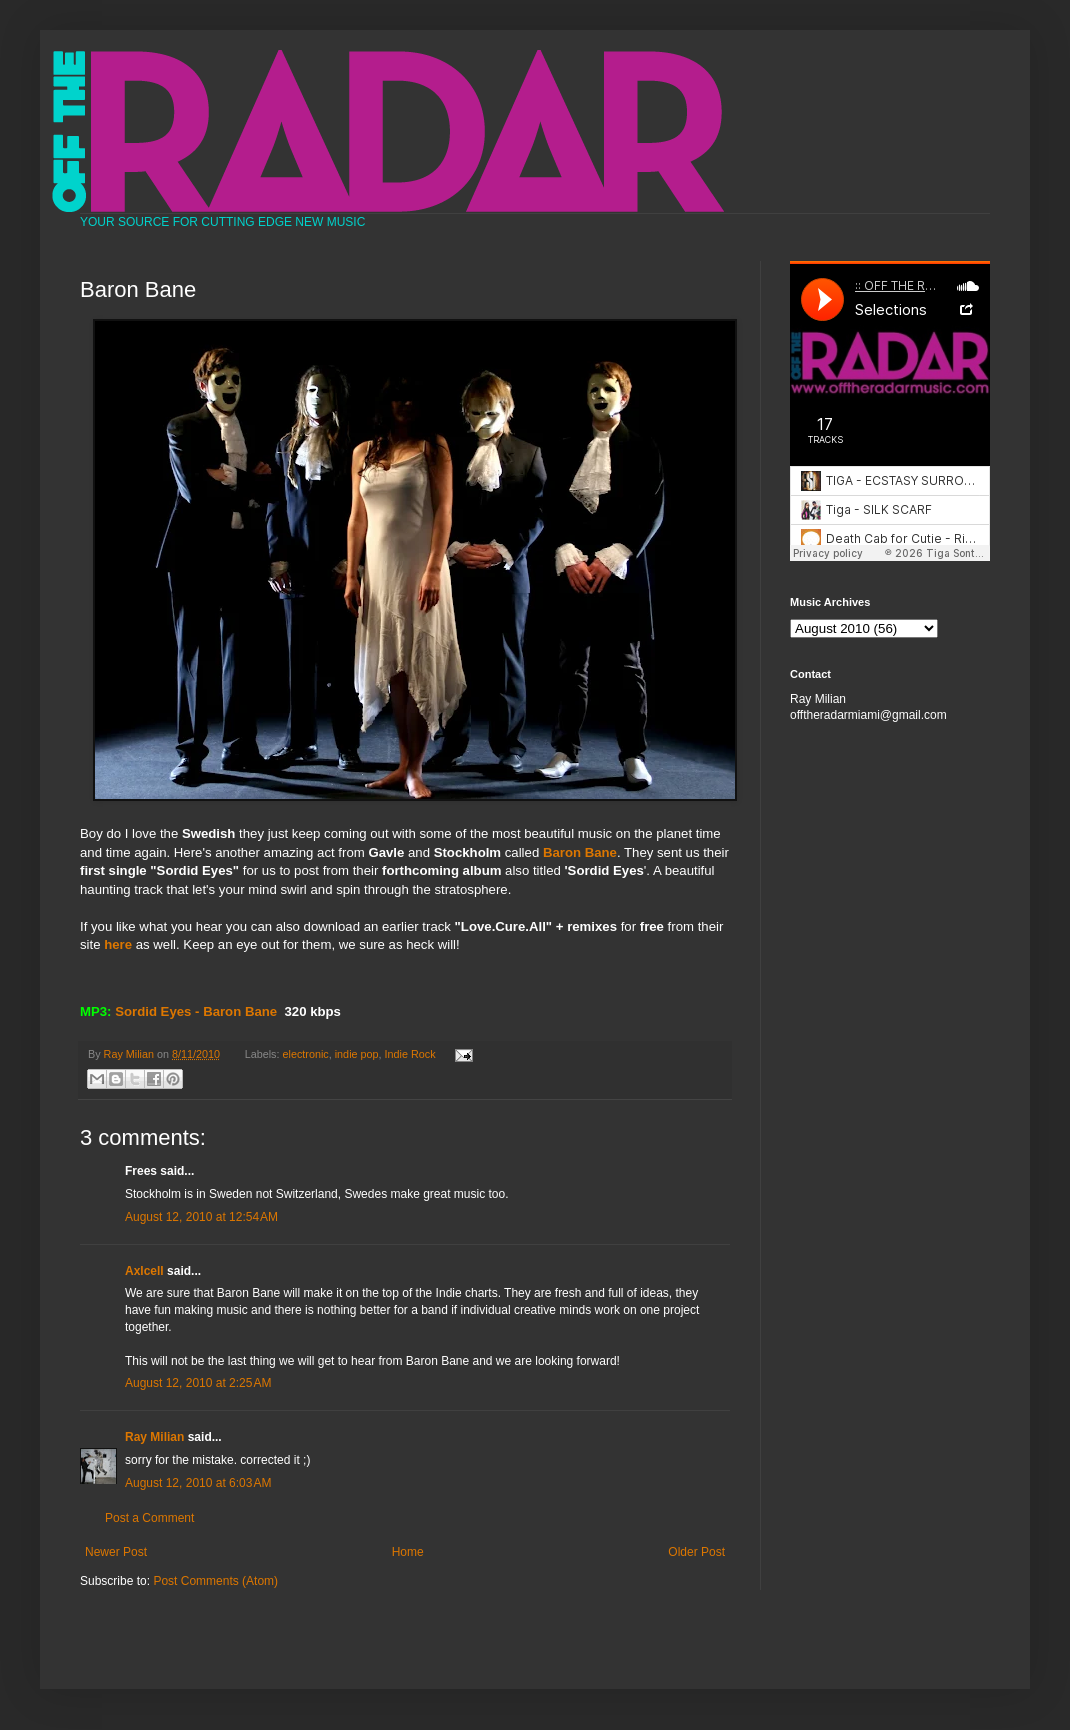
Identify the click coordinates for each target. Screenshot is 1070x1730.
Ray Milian (154, 1437)
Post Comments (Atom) (215, 1581)
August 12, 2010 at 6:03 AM (198, 1483)
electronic (306, 1054)
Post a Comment (149, 1518)
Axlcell (144, 1271)
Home (408, 1552)
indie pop (357, 1054)
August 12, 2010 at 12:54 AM (201, 1217)
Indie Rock (410, 1054)
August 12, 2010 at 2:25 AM (198, 1383)
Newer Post (116, 1552)
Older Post (696, 1552)
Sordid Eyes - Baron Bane (196, 1011)
